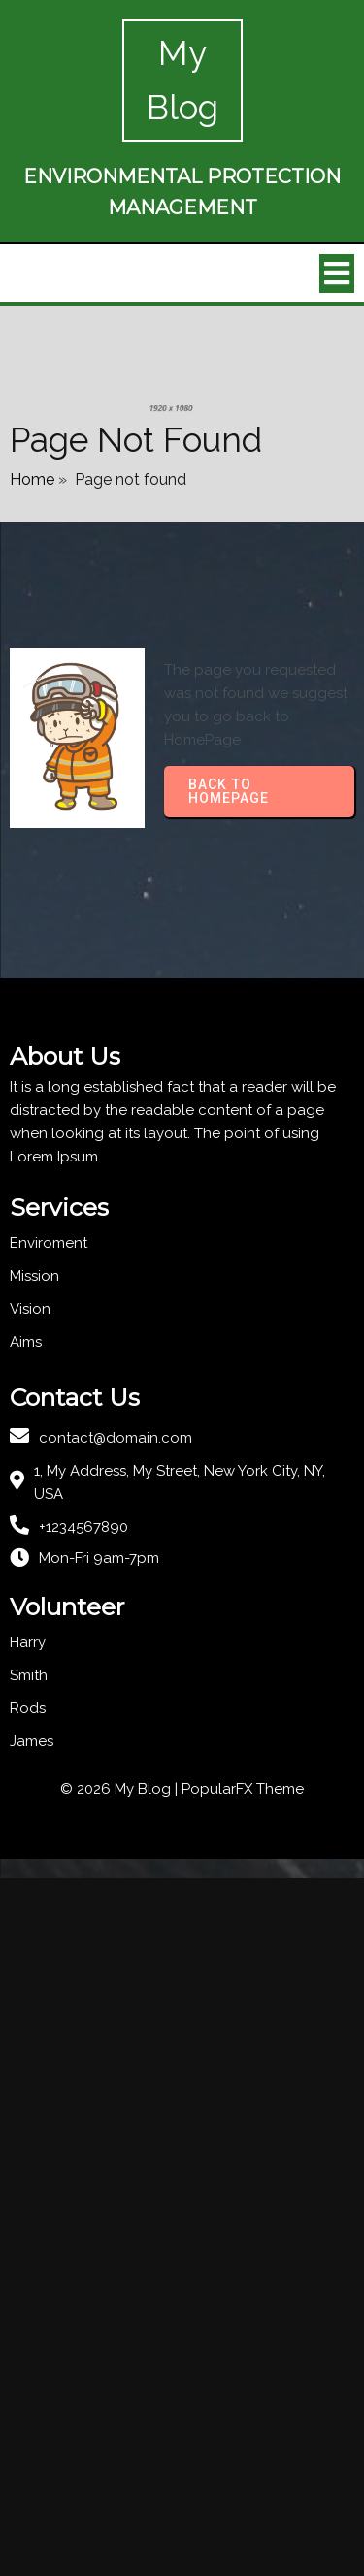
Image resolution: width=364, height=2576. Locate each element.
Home (32, 479)
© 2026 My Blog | (121, 1788)
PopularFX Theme (243, 1788)
